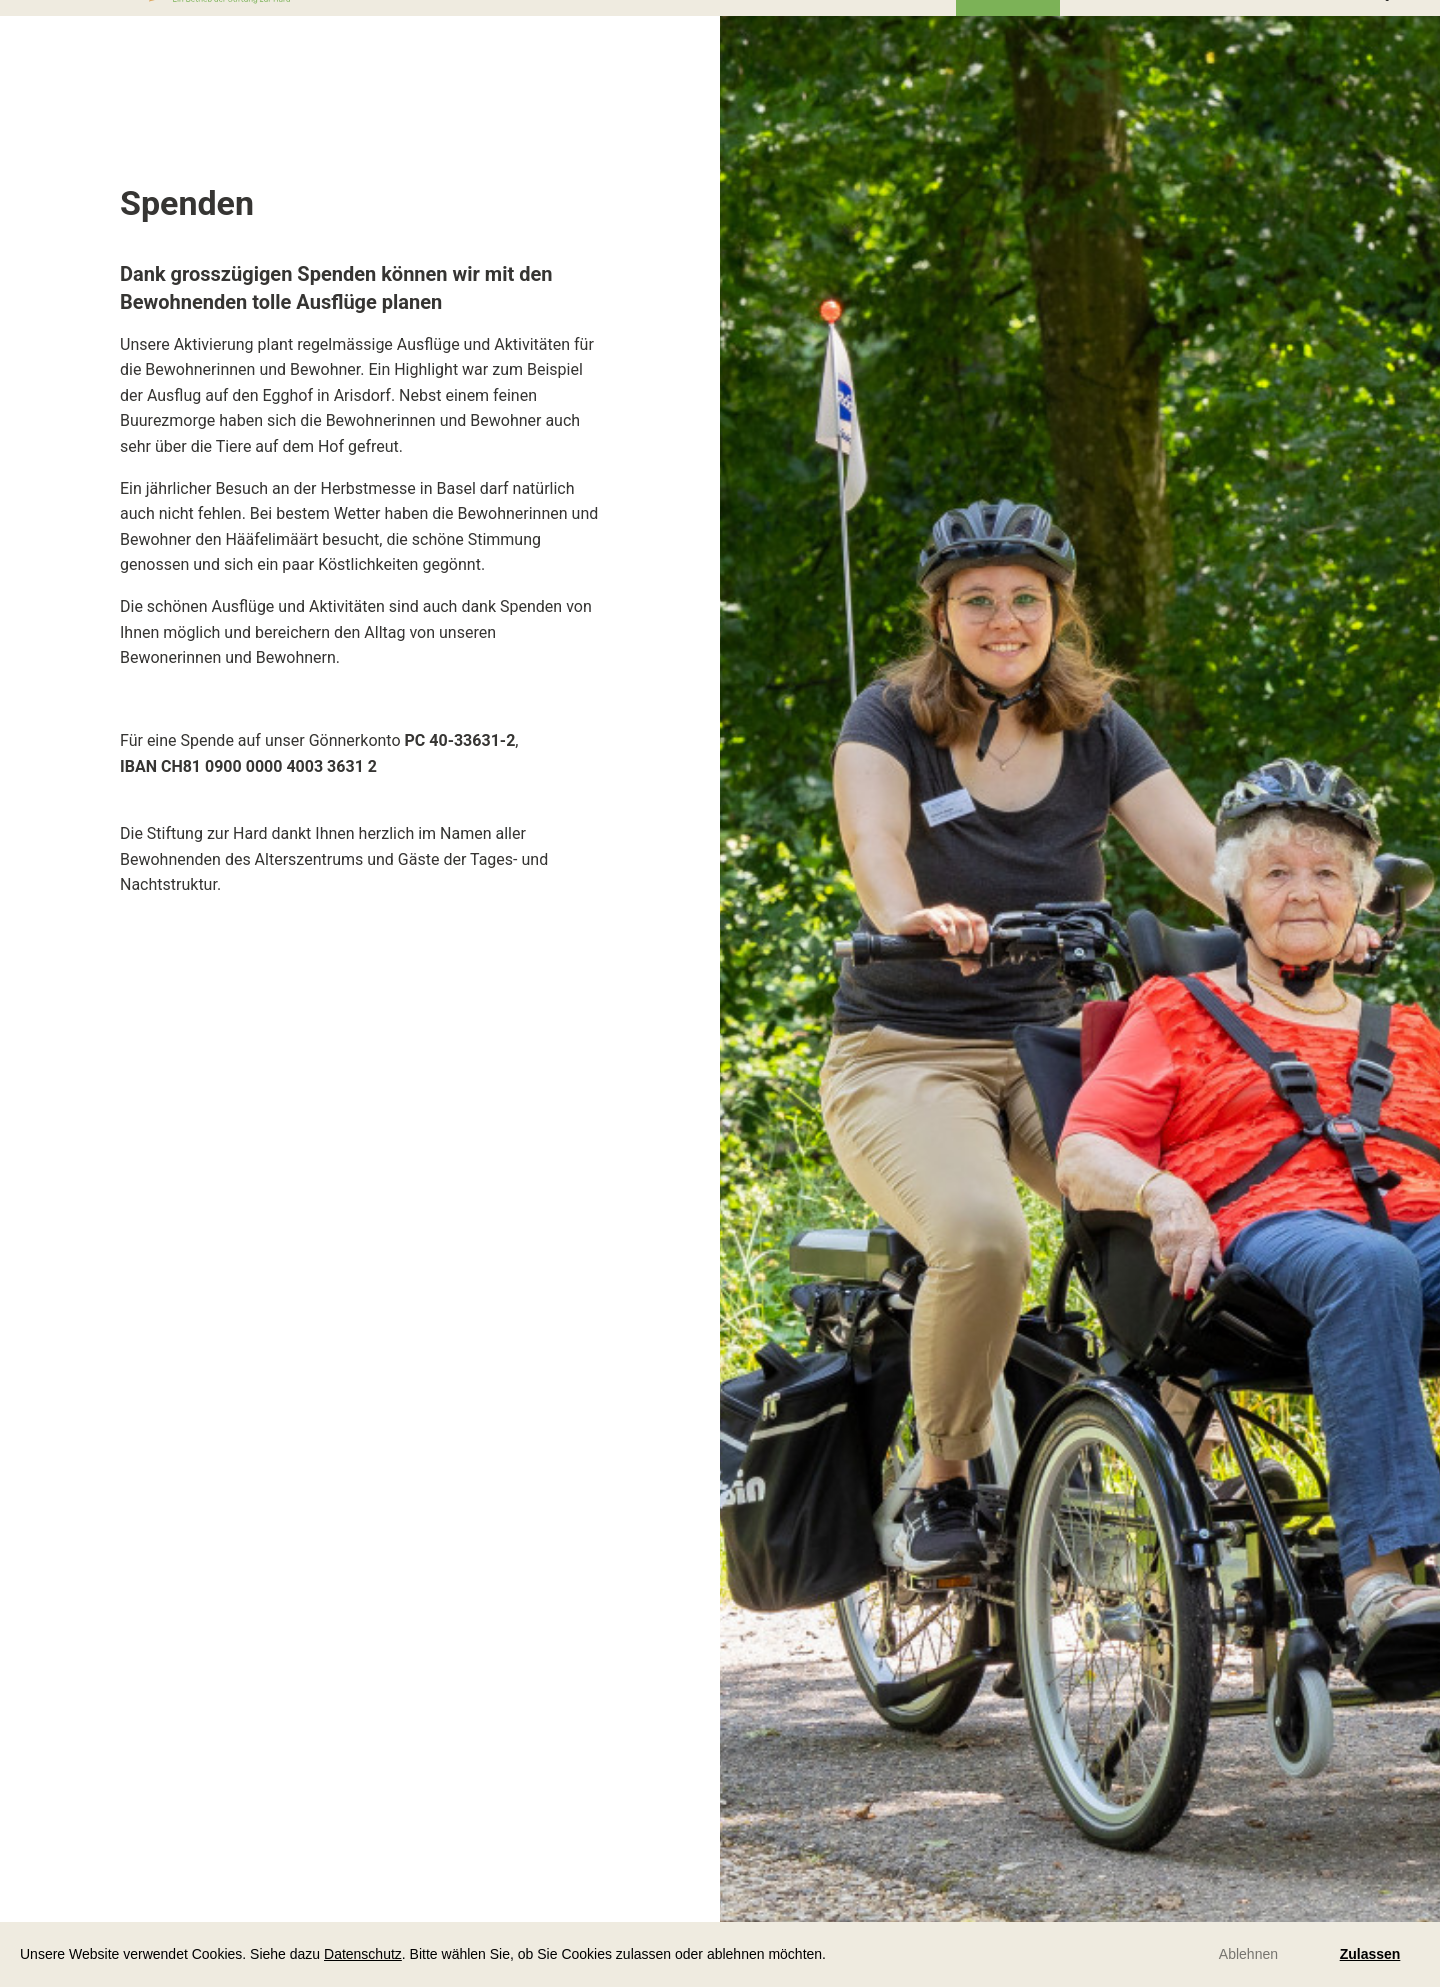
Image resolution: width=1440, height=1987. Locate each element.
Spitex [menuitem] (1221, 29)
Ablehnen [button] (1248, 1954)
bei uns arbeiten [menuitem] (770, 29)
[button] (833, 1956)
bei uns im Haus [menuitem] (614, 29)
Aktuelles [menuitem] (902, 29)
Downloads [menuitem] (1119, 29)
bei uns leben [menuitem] (469, 30)
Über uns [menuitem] (1008, 29)
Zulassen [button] (1370, 1954)
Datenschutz (363, 1954)
